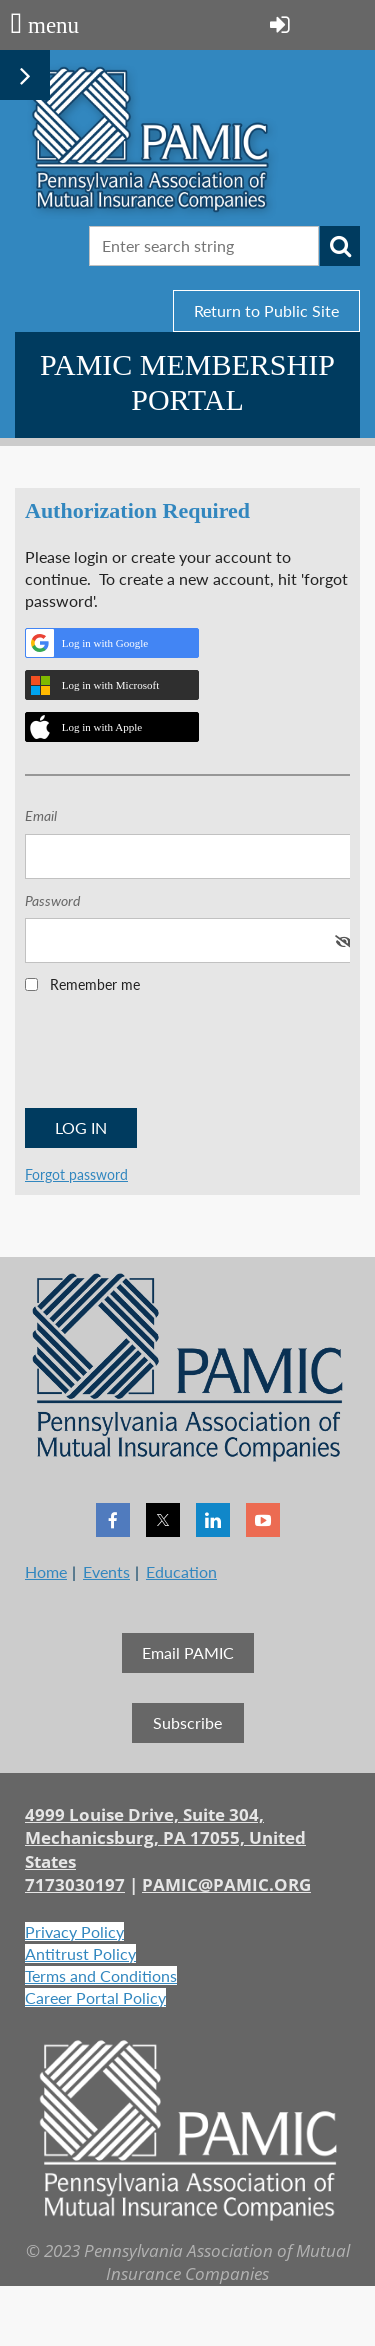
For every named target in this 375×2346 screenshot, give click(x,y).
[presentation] (177, 1057)
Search (340, 246)
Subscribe (187, 1722)
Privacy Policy (74, 1931)
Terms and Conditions (101, 1975)
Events (106, 1571)
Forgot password (76, 1174)
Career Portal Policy (95, 1997)
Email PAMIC (188, 1652)
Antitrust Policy (80, 1953)
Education (181, 1571)
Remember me (95, 984)
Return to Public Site (266, 310)
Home (46, 1571)
